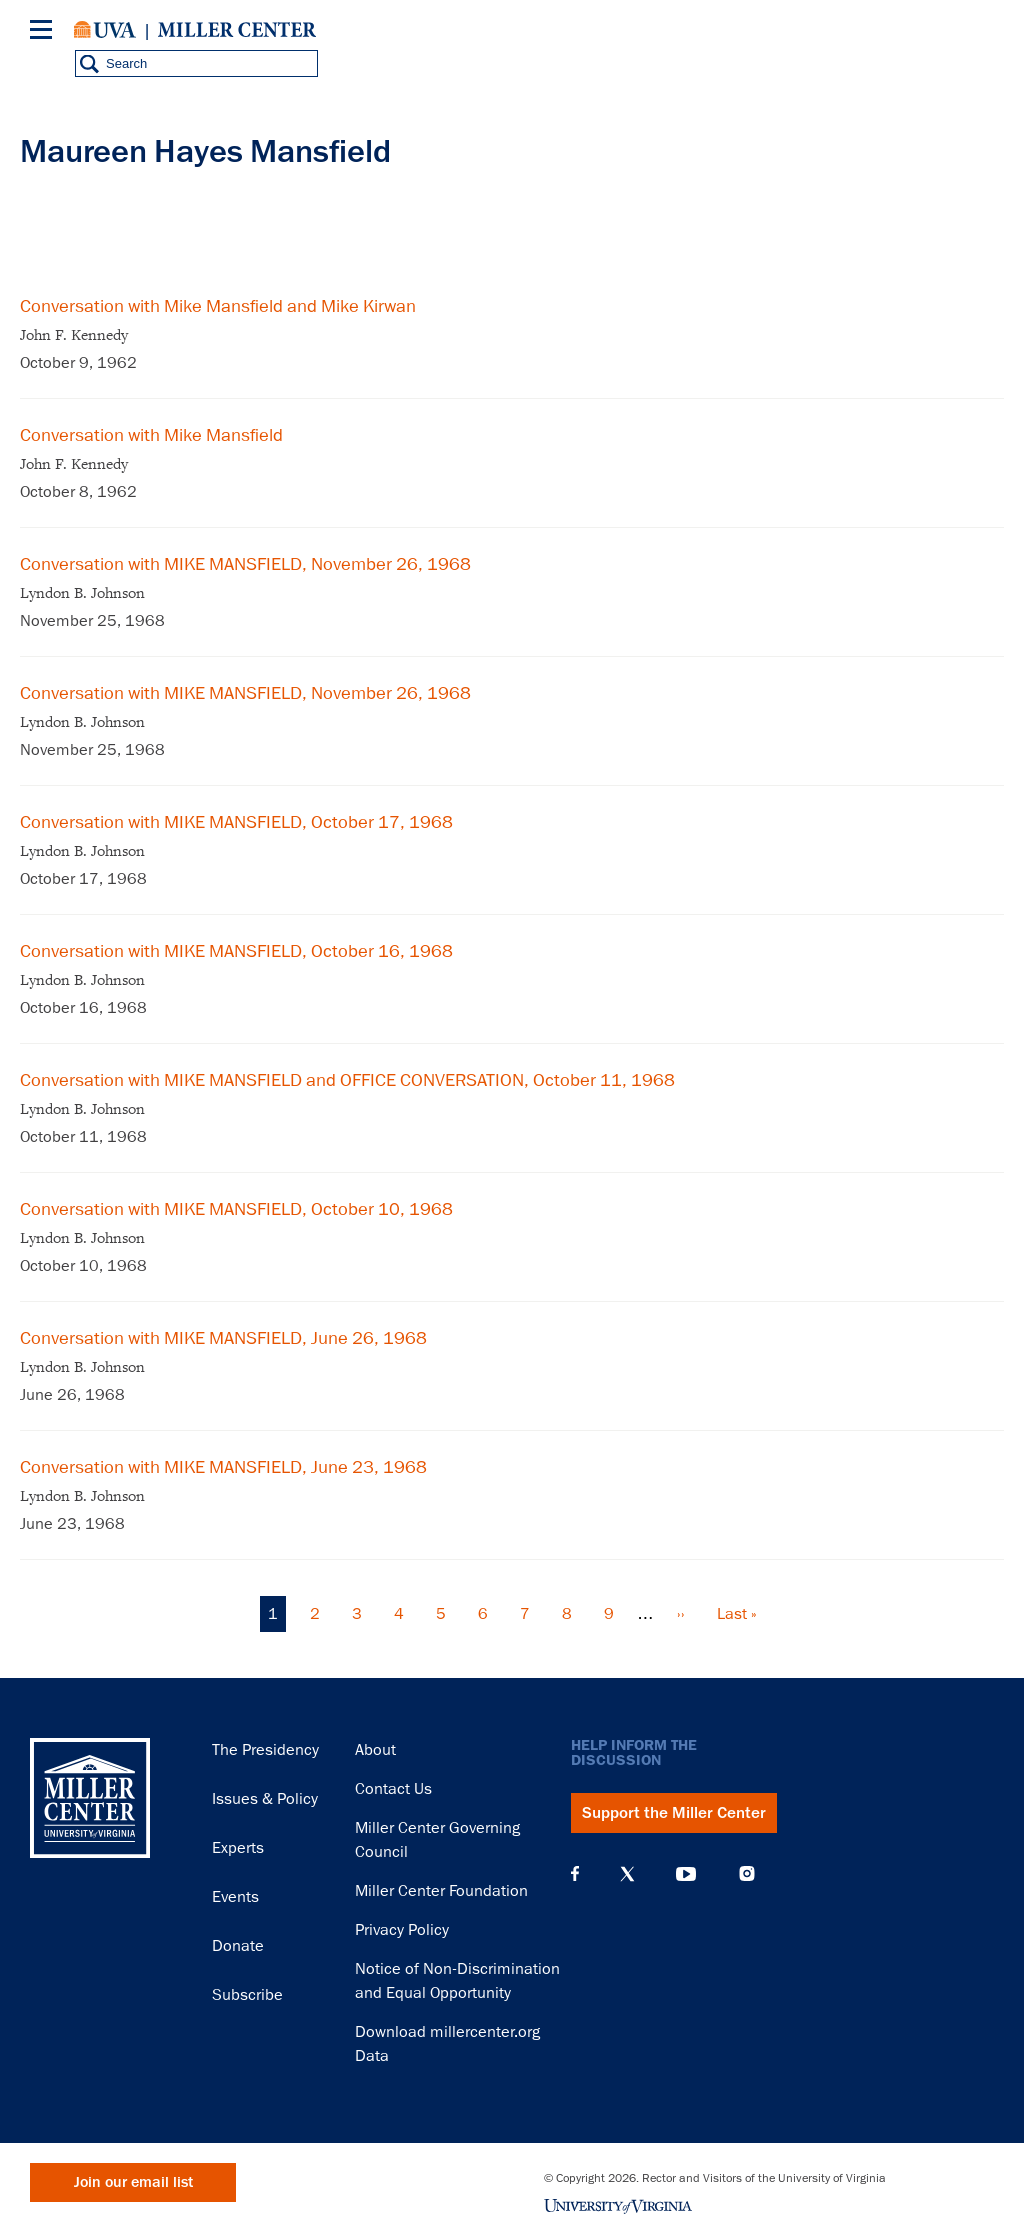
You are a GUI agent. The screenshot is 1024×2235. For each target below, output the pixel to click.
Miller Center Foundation (441, 1891)
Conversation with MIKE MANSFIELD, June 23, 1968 (223, 1467)
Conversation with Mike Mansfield (151, 435)
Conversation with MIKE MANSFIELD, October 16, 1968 (236, 951)
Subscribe (247, 1995)
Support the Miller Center (674, 1813)
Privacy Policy (402, 1930)
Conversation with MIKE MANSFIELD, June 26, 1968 (223, 1338)
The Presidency (265, 1750)
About (375, 1750)
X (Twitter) (627, 1874)
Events (235, 1897)
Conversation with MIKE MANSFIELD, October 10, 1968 (236, 1209)
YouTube (686, 1874)
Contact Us (393, 1789)
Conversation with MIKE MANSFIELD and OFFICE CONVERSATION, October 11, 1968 (347, 1080)
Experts (238, 1848)
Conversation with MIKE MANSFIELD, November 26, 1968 (245, 564)
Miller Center (237, 30)
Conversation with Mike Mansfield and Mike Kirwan (218, 306)
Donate (238, 1946)
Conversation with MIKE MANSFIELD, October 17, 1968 (236, 822)
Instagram (747, 1873)
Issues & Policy (265, 1799)
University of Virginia (105, 30)
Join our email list (133, 2182)
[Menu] (45, 32)
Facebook (575, 1874)
